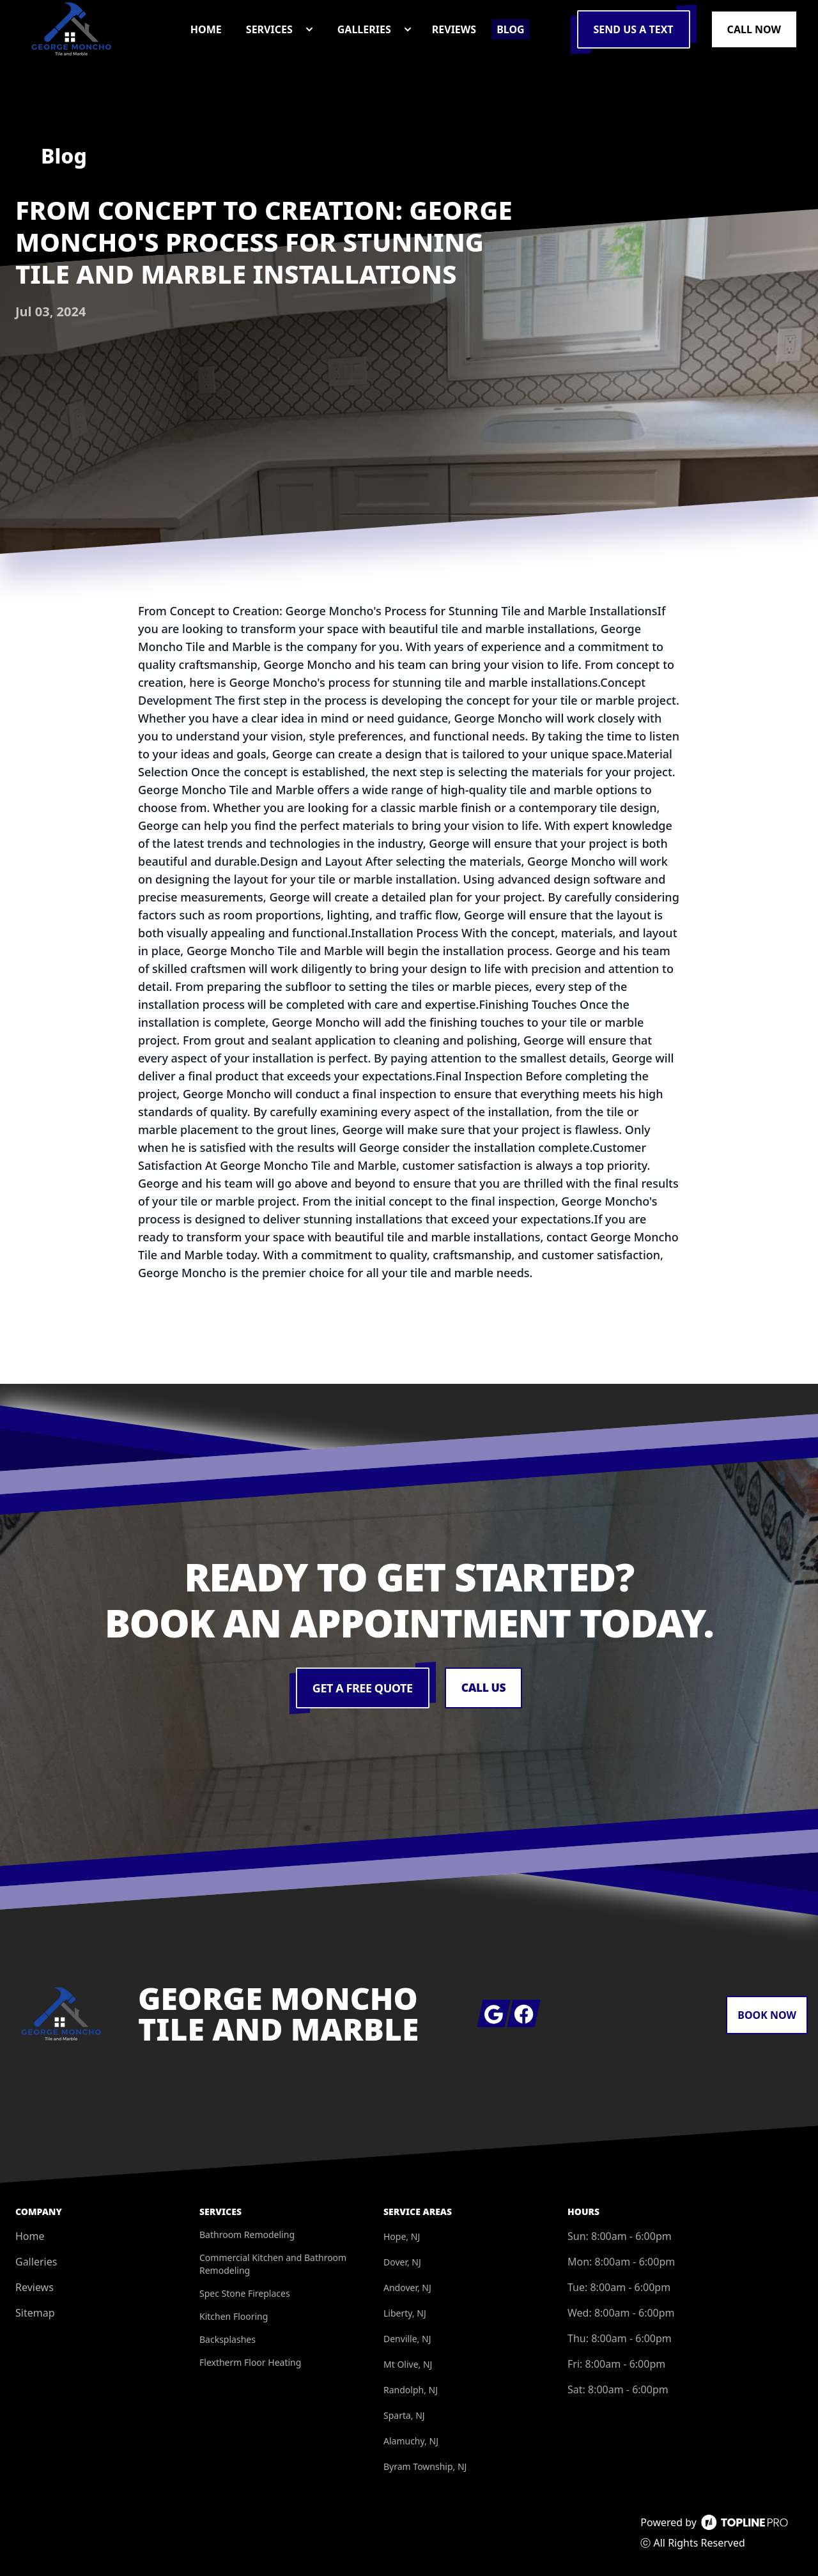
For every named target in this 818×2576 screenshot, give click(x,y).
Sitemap (35, 2313)
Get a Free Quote (362, 1688)
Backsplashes (227, 2339)
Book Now (766, 2015)
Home (30, 2236)
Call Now (754, 29)
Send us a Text (634, 29)
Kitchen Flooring (233, 2316)
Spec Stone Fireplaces (244, 2293)
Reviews (34, 2287)
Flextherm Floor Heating (250, 2362)
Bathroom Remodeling (247, 2234)
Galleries (36, 2262)
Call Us (483, 1688)
